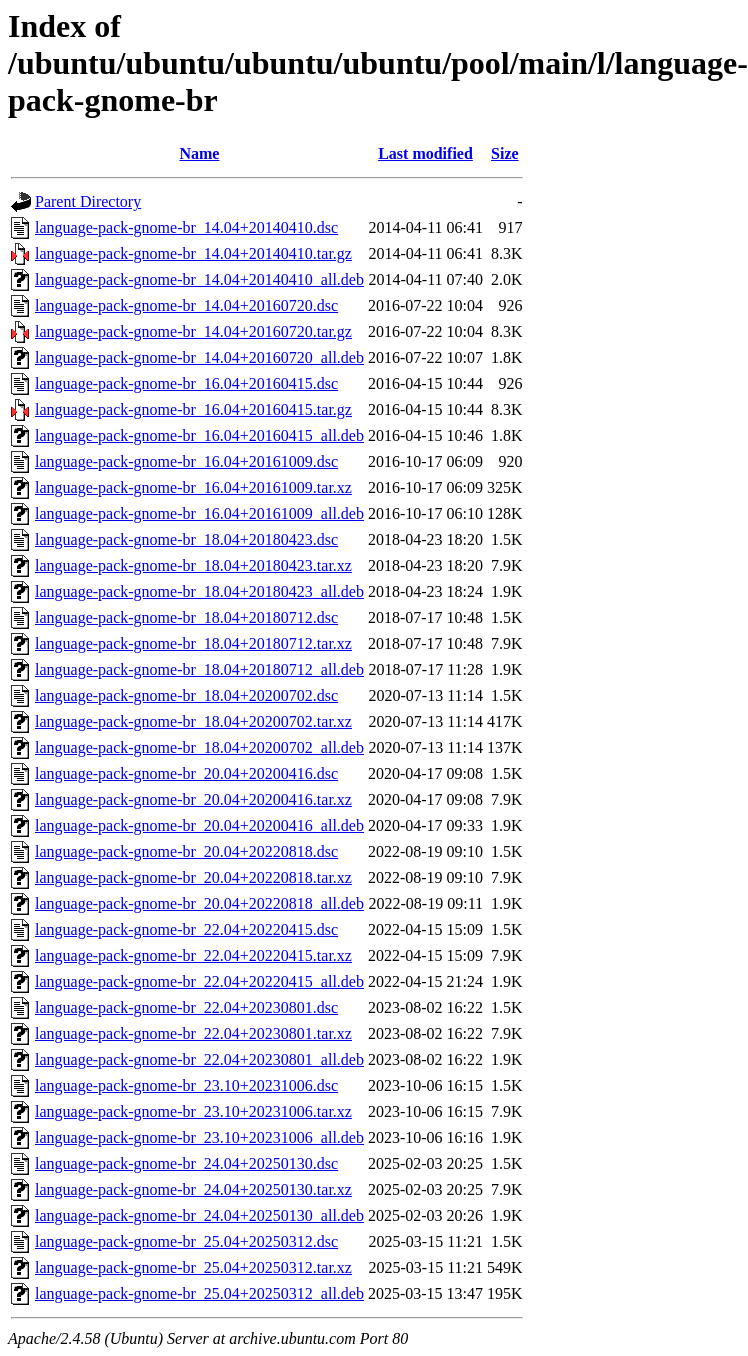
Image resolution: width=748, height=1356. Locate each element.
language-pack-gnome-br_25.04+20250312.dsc (186, 1241)
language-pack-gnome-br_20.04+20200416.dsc (186, 773)
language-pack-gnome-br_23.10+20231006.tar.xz (193, 1111)
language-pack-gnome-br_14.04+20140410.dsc (186, 227)
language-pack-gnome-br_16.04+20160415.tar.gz (193, 409)
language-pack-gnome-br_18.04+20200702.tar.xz (193, 721)
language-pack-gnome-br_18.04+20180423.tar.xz (193, 565)
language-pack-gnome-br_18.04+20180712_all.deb (199, 669)
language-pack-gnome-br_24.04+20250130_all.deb (199, 1215)
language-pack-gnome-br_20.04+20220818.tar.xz (193, 877)
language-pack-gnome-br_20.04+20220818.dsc (186, 851)
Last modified (425, 153)
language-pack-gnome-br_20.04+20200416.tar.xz (193, 799)
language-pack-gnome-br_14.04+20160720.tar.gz (193, 331)
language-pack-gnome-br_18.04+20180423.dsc (186, 539)
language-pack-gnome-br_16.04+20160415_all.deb (199, 435)
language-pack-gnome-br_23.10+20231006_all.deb (199, 1137)
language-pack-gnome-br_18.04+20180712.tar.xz (193, 643)
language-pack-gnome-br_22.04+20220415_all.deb (199, 981)
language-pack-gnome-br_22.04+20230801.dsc (186, 1007)
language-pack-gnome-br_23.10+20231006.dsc (186, 1085)
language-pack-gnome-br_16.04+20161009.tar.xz (193, 487)
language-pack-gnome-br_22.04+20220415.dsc (186, 929)
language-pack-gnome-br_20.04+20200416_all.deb (199, 825)
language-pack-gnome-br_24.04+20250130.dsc (186, 1163)
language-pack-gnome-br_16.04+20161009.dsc (186, 461)
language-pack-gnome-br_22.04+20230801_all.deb (199, 1059)
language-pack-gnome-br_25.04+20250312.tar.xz (193, 1267)
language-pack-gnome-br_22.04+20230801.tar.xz (193, 1033)
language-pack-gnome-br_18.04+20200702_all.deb (199, 747)
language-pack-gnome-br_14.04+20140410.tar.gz (193, 253)
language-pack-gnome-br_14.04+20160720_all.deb (199, 357)
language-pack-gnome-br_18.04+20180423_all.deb (199, 591)
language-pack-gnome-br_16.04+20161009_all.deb (199, 513)
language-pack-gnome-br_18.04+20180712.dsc (186, 617)
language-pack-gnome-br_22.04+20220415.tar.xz (193, 955)
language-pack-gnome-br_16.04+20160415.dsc (186, 383)
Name (199, 153)
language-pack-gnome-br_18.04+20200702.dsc (186, 695)
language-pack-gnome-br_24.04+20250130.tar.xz (193, 1189)
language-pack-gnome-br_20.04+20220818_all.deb (199, 903)
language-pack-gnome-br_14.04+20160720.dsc (186, 305)
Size (505, 153)
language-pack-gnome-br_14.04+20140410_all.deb (199, 279)
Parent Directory (88, 201)
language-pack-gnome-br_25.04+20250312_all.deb (199, 1293)
